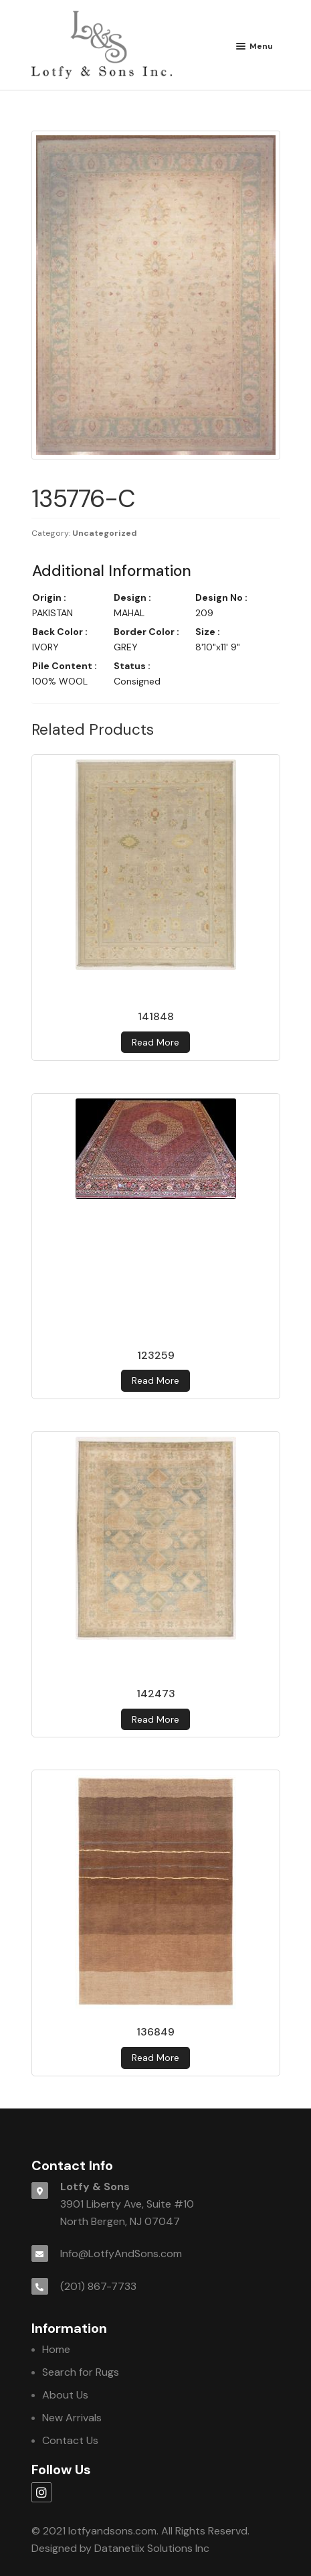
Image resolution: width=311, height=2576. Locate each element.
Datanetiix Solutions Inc (151, 2548)
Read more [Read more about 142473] (155, 1719)
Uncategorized (104, 533)
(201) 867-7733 (98, 2286)
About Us (65, 2395)
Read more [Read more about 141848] (155, 1042)
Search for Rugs (80, 2372)
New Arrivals (72, 2418)
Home (56, 2349)
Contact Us (70, 2440)
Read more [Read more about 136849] (155, 2058)
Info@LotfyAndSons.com (121, 2253)
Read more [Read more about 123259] (155, 1380)
